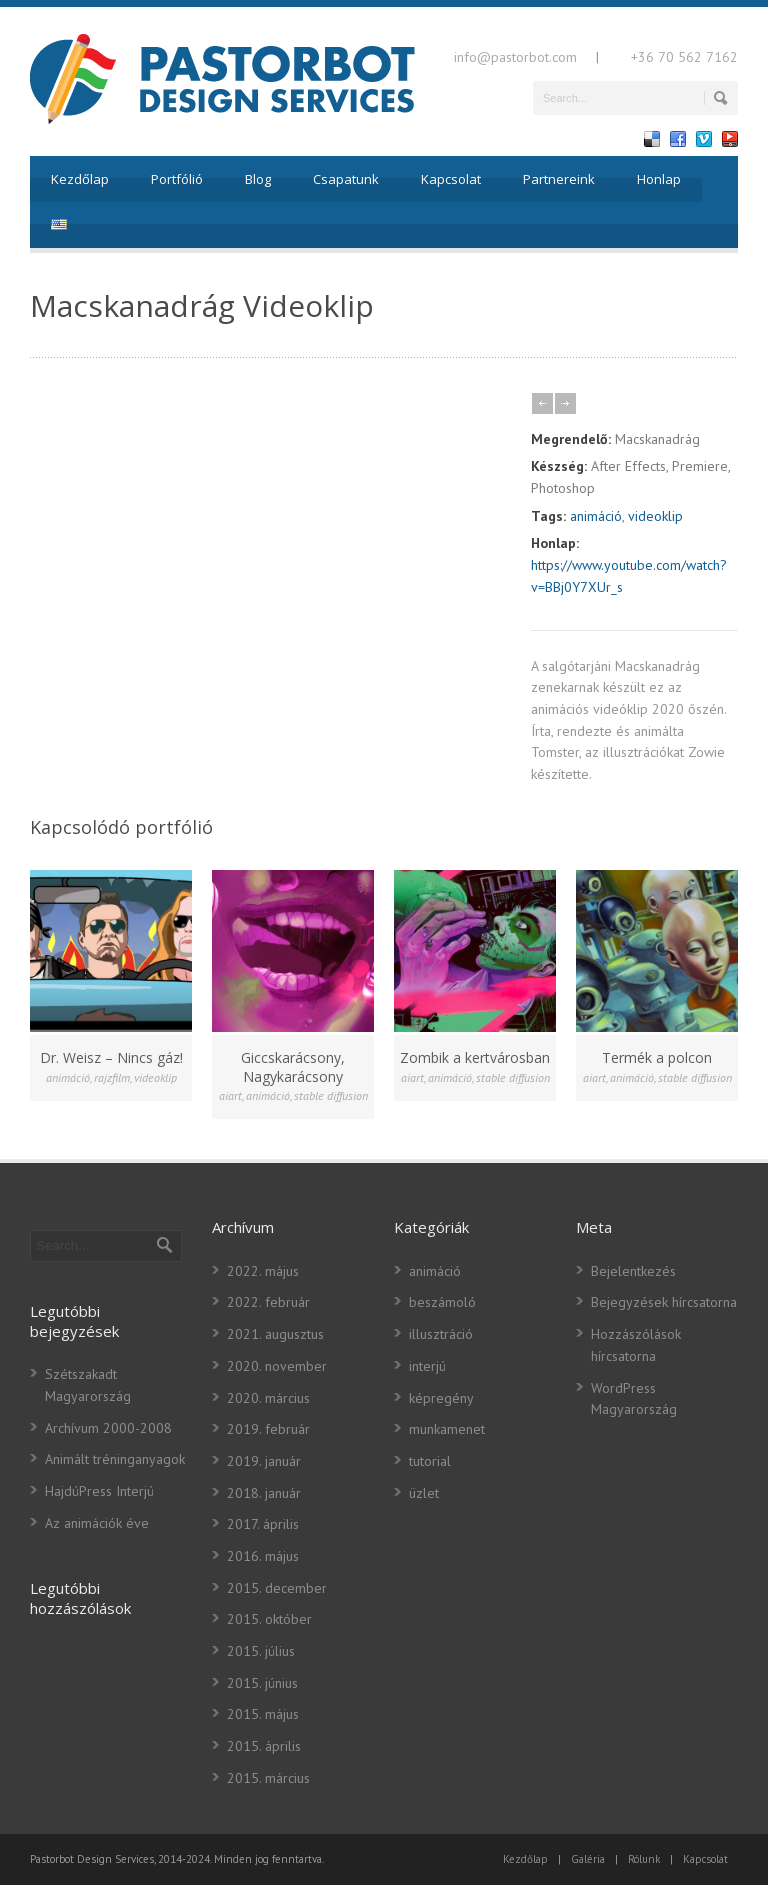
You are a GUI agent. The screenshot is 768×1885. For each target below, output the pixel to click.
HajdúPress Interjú (99, 1491)
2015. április (264, 1746)
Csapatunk (346, 179)
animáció (596, 516)
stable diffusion (331, 1095)
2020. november (277, 1366)
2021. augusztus (275, 1334)
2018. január (264, 1493)
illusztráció (441, 1334)
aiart (230, 1095)
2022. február (268, 1302)
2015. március (268, 1778)
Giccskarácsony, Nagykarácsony (293, 1066)
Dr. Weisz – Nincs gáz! (111, 1057)
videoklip (655, 516)
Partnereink (559, 179)
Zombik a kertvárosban (475, 1057)
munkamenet (447, 1429)
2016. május (263, 1556)
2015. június (262, 1683)
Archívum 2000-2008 (108, 1428)
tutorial (430, 1461)
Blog (258, 179)
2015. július (261, 1651)
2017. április (263, 1524)
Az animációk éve (97, 1523)
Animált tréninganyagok (115, 1459)
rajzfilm (112, 1077)
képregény (441, 1398)
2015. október (269, 1619)
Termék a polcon (657, 1057)
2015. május (263, 1714)
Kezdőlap (80, 179)
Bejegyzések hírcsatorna (664, 1302)
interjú (427, 1366)
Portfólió (177, 179)
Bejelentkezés (633, 1271)
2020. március (268, 1398)
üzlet (424, 1493)
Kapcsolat (451, 179)
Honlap (659, 179)
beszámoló (442, 1302)
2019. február (268, 1429)
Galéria (588, 1859)
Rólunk (644, 1859)
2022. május (263, 1271)
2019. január (264, 1461)
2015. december (277, 1588)
